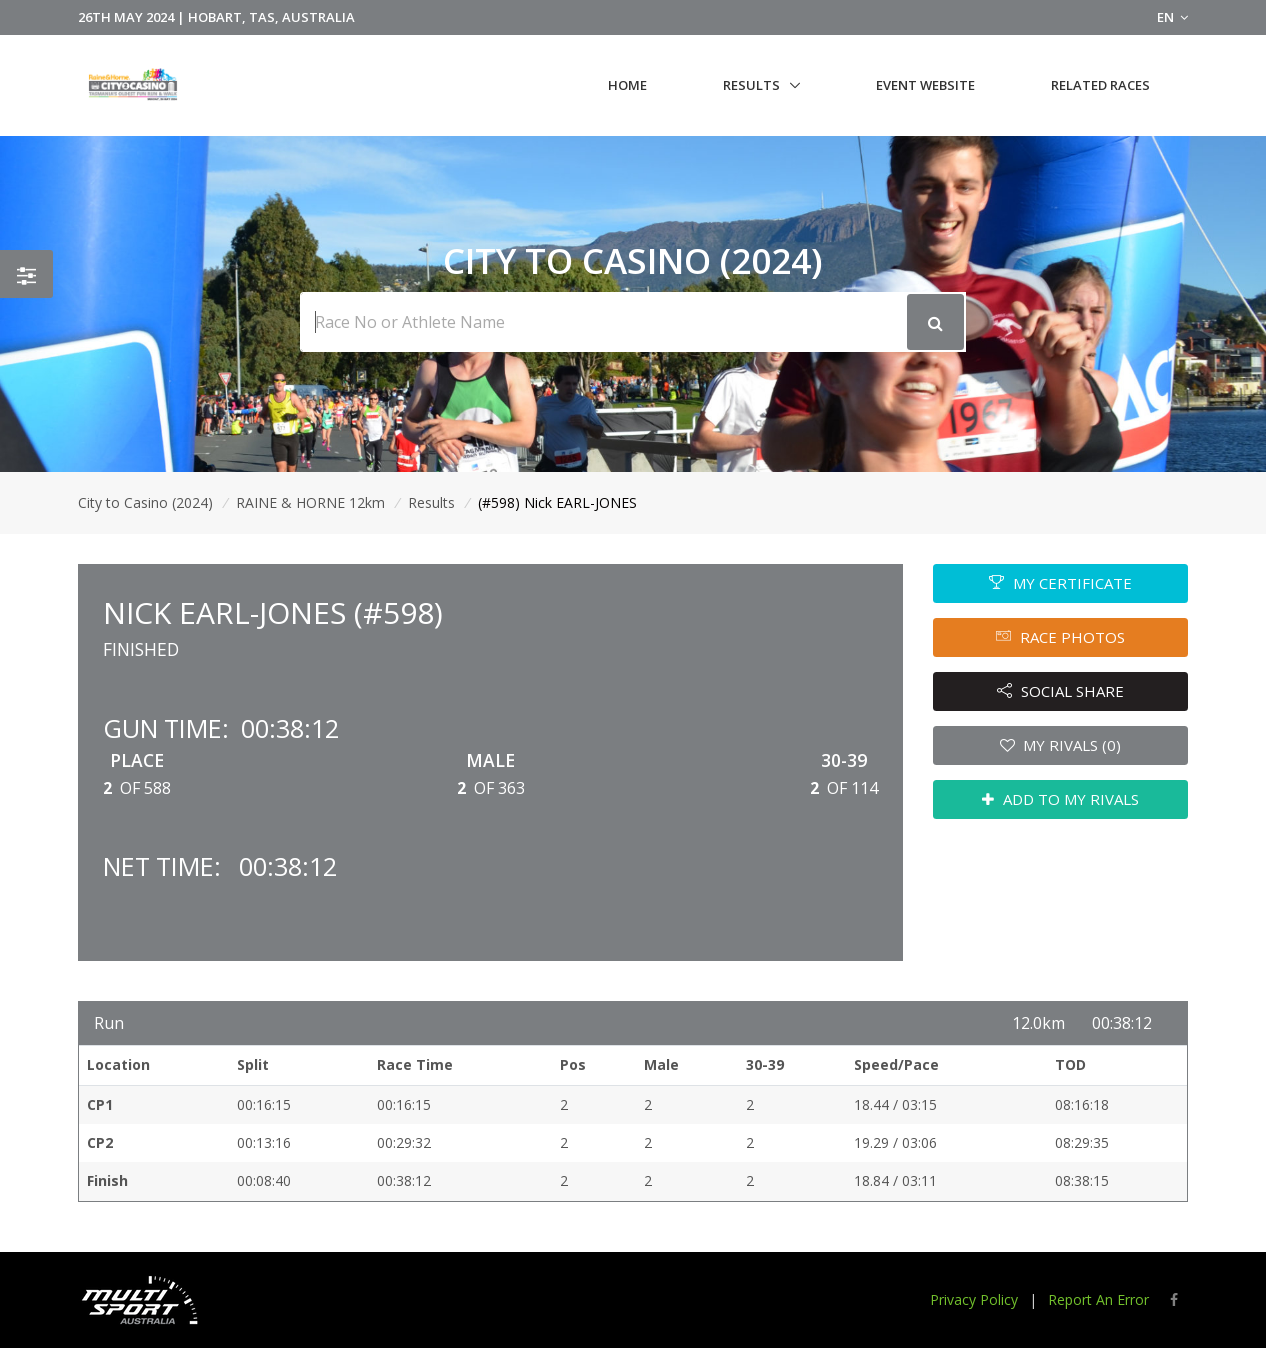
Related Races (1100, 85)
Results (751, 85)
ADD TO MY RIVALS (1060, 799)
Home (627, 85)
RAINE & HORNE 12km (310, 502)
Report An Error (1098, 1299)
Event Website (925, 85)
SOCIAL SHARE (1060, 691)
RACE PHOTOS (1060, 637)
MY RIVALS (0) (1061, 745)
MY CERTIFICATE (1060, 583)
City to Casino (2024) (145, 502)
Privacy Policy (974, 1299)
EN (1172, 17)
